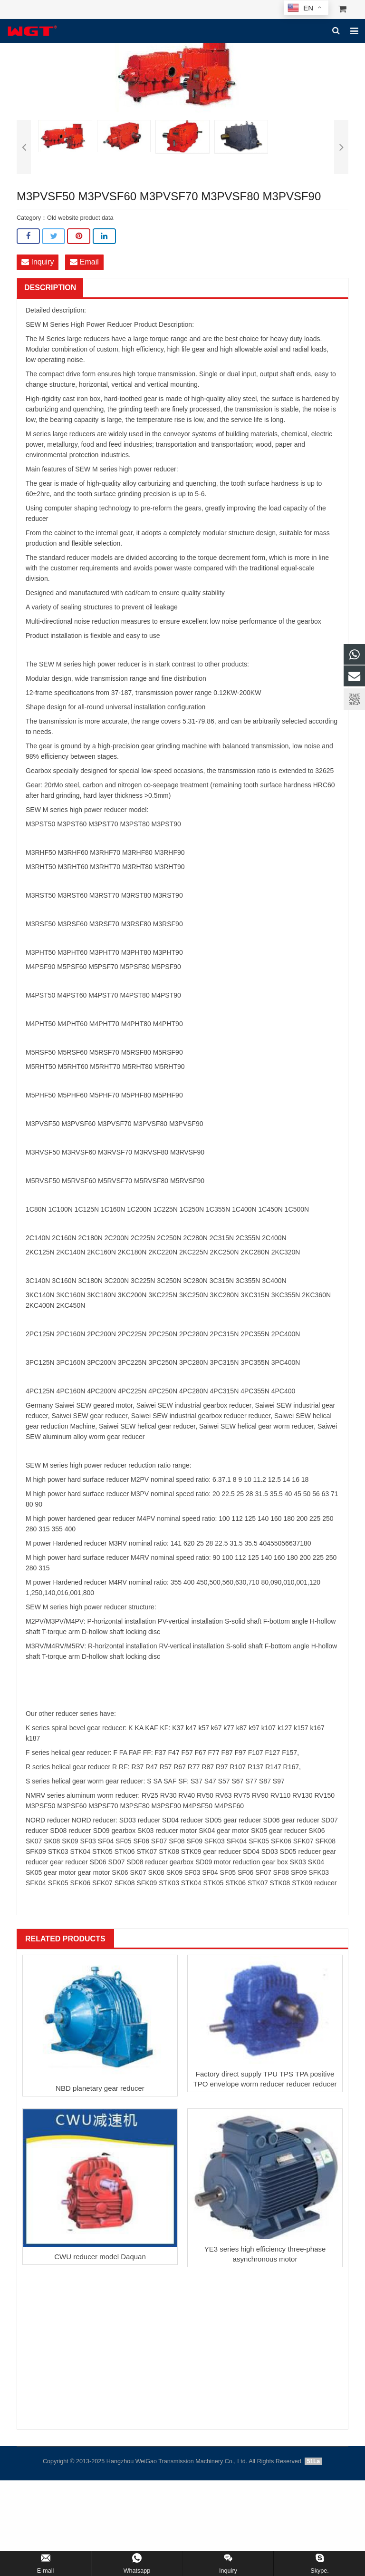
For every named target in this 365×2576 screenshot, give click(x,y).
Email (84, 262)
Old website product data (80, 218)
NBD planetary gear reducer (100, 2089)
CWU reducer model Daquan (100, 2257)
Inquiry (37, 262)
